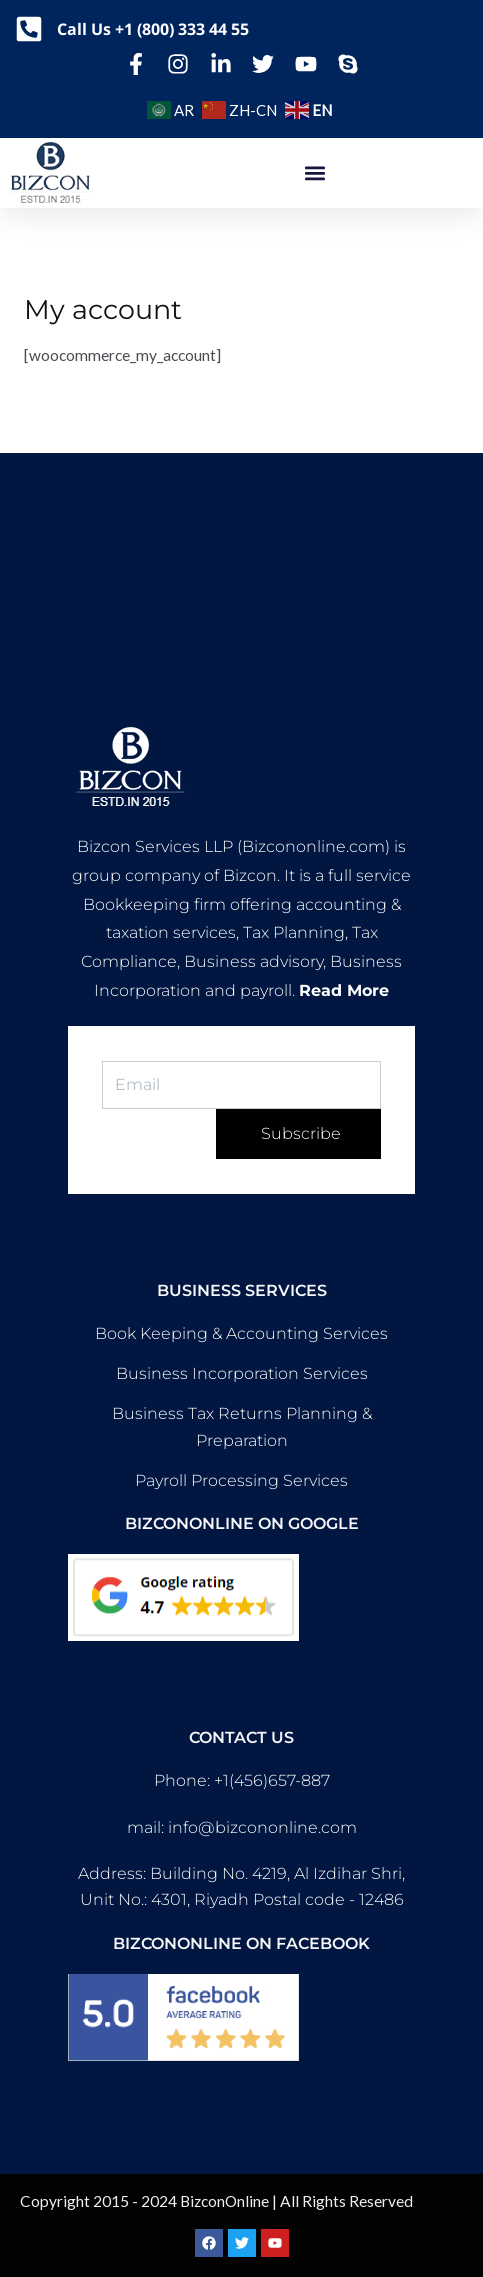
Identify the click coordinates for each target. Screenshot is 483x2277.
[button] (315, 173)
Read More (344, 990)
